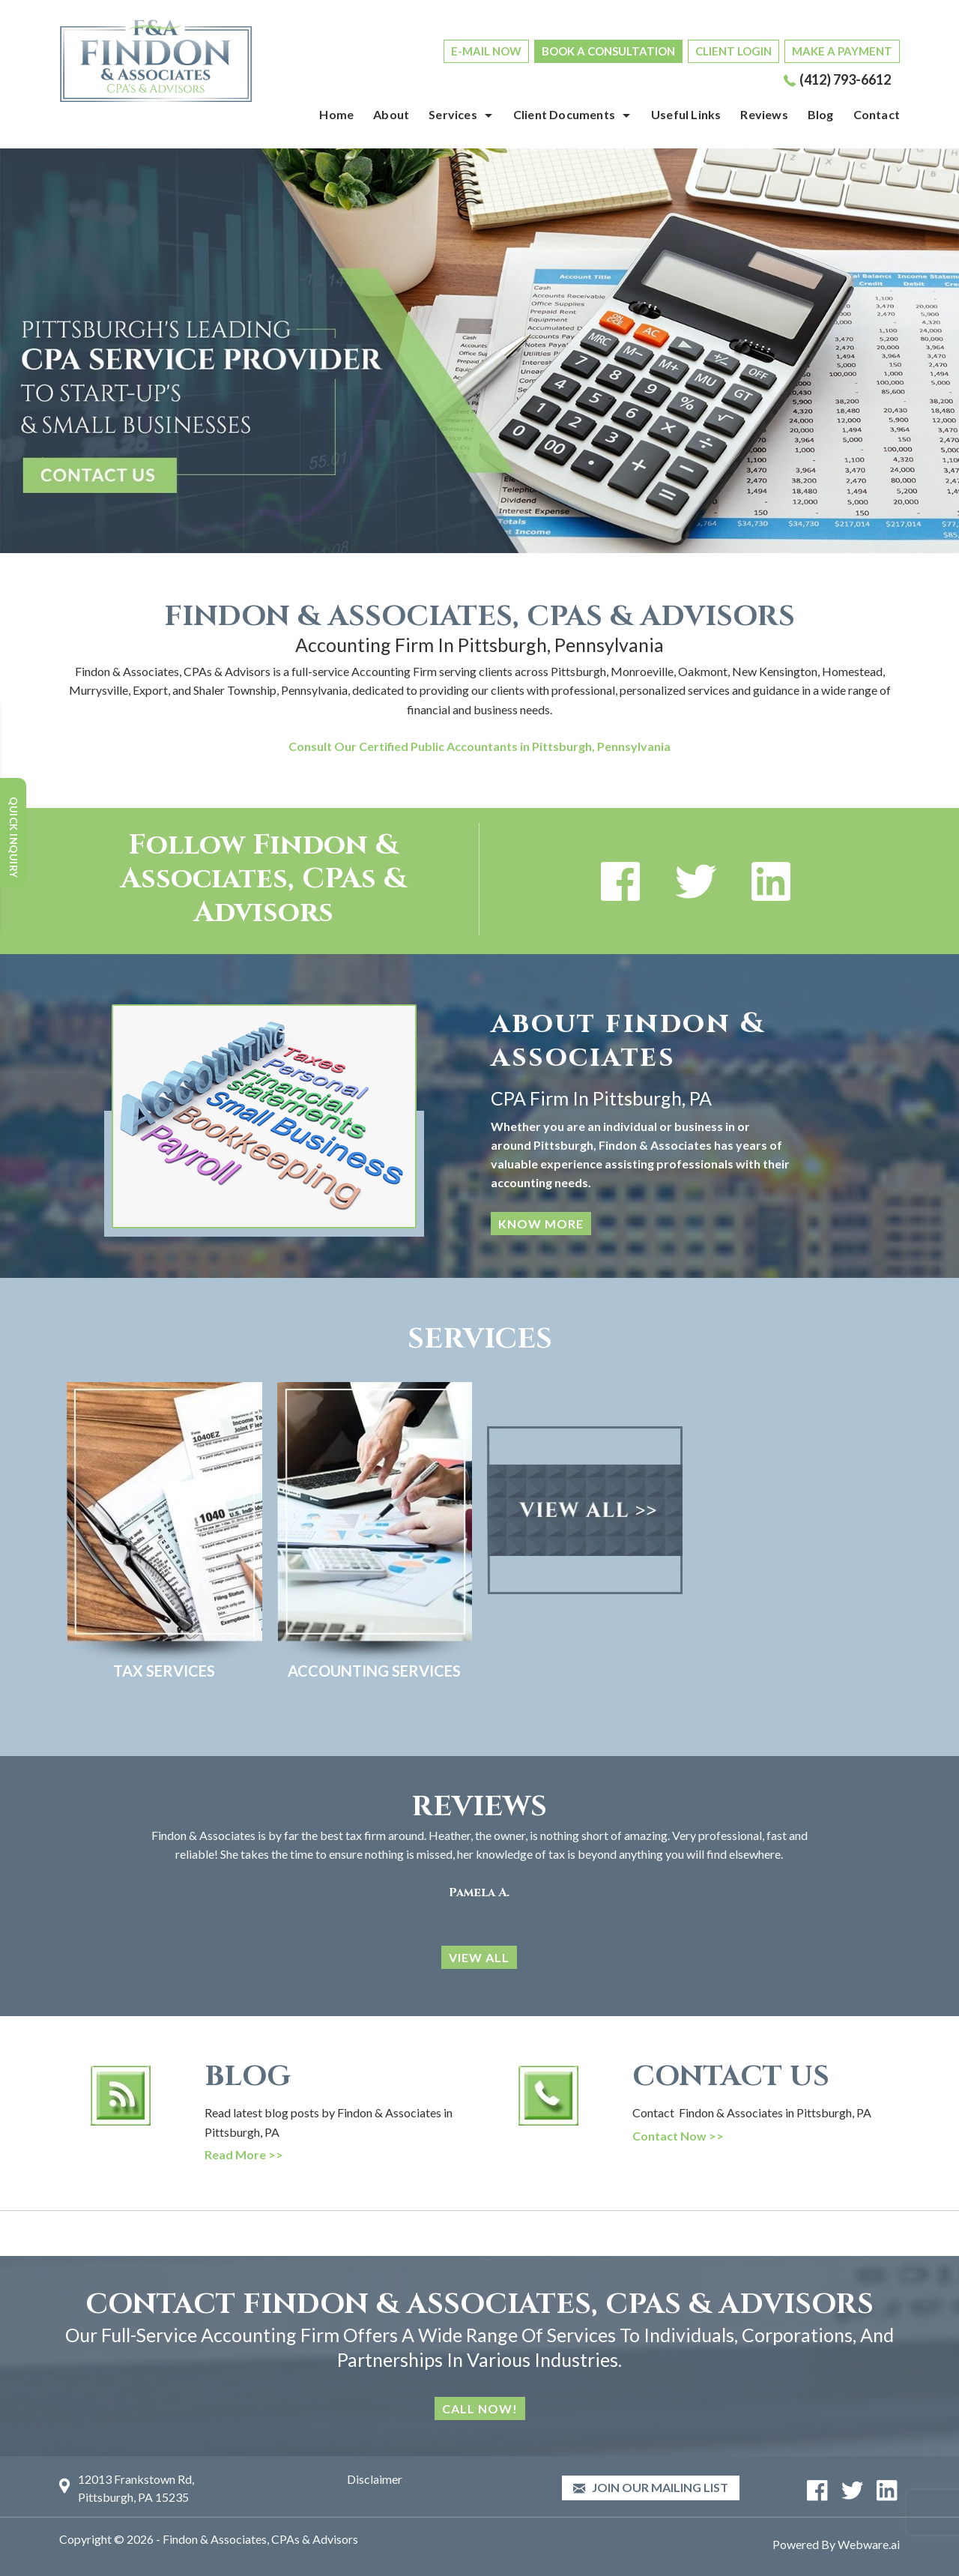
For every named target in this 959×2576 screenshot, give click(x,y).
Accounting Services (374, 1671)
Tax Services (164, 1671)
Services (453, 114)
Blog (821, 114)
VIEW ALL (479, 1957)
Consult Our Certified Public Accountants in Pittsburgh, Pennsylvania (479, 746)
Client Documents (564, 114)
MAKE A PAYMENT (842, 51)
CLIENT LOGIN (733, 51)
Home (336, 114)
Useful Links (686, 114)
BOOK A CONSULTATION (608, 51)
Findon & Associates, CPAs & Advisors (260, 2539)
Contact (876, 114)
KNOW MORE (541, 1223)
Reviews (763, 114)
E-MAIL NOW (486, 51)
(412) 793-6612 (845, 79)
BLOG (248, 2076)
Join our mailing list (650, 2488)
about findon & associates (628, 1040)
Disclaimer (374, 2479)
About (391, 114)
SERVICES (480, 1339)
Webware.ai (869, 2544)
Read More (235, 2154)
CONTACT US (730, 2076)
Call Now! (480, 2408)
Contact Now (669, 2136)
